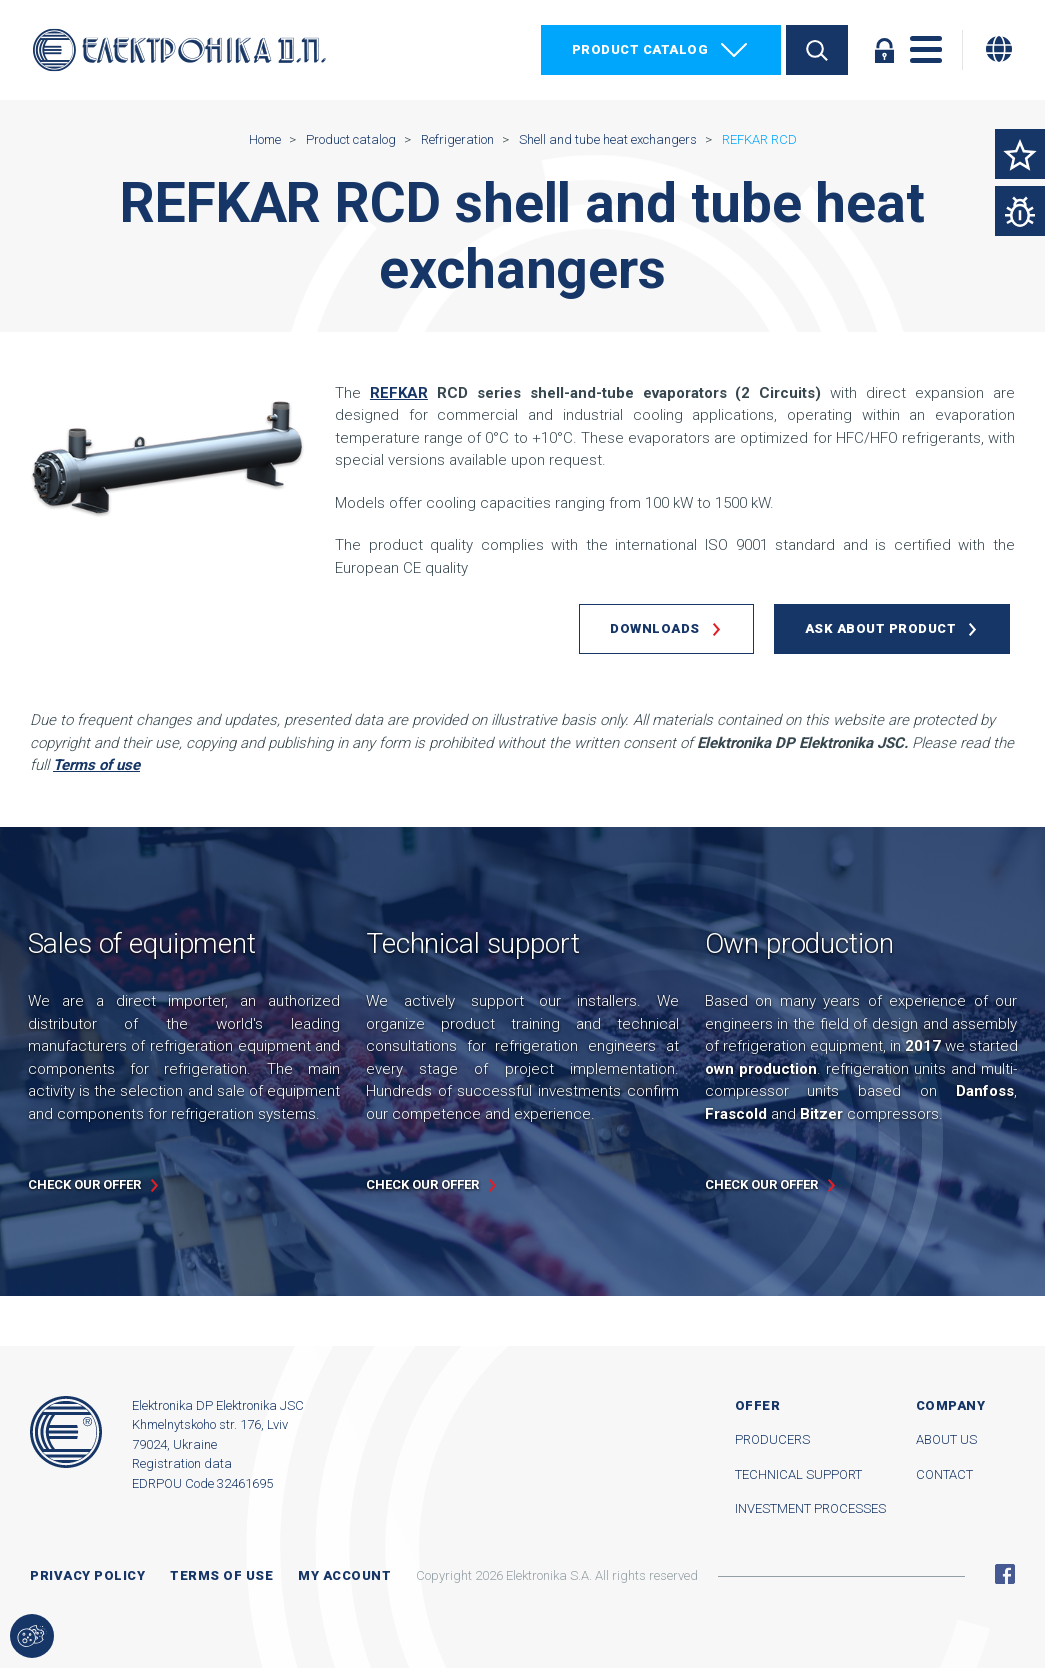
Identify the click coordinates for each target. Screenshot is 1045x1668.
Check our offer (84, 1184)
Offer (758, 1405)
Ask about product (881, 628)
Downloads (655, 628)
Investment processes (810, 1508)
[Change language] (999, 49)
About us (946, 1439)
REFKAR (399, 393)
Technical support (798, 1474)
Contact (944, 1474)
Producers (772, 1439)
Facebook (1005, 1574)
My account (344, 1575)
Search (817, 50)
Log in (884, 50)
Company (951, 1405)
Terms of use (221, 1575)
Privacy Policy (87, 1575)
